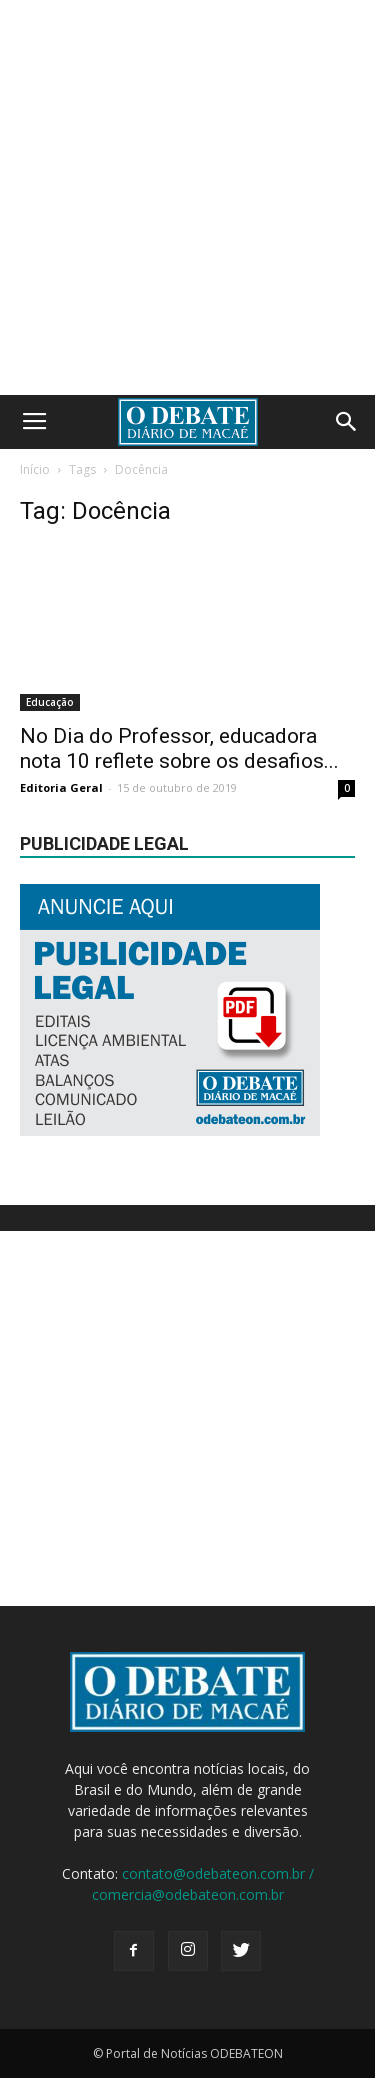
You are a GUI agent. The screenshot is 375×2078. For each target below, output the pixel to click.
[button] (347, 422)
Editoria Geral (61, 787)
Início (35, 469)
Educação (50, 702)
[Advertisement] (187, 197)
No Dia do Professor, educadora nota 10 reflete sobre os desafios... (179, 748)
